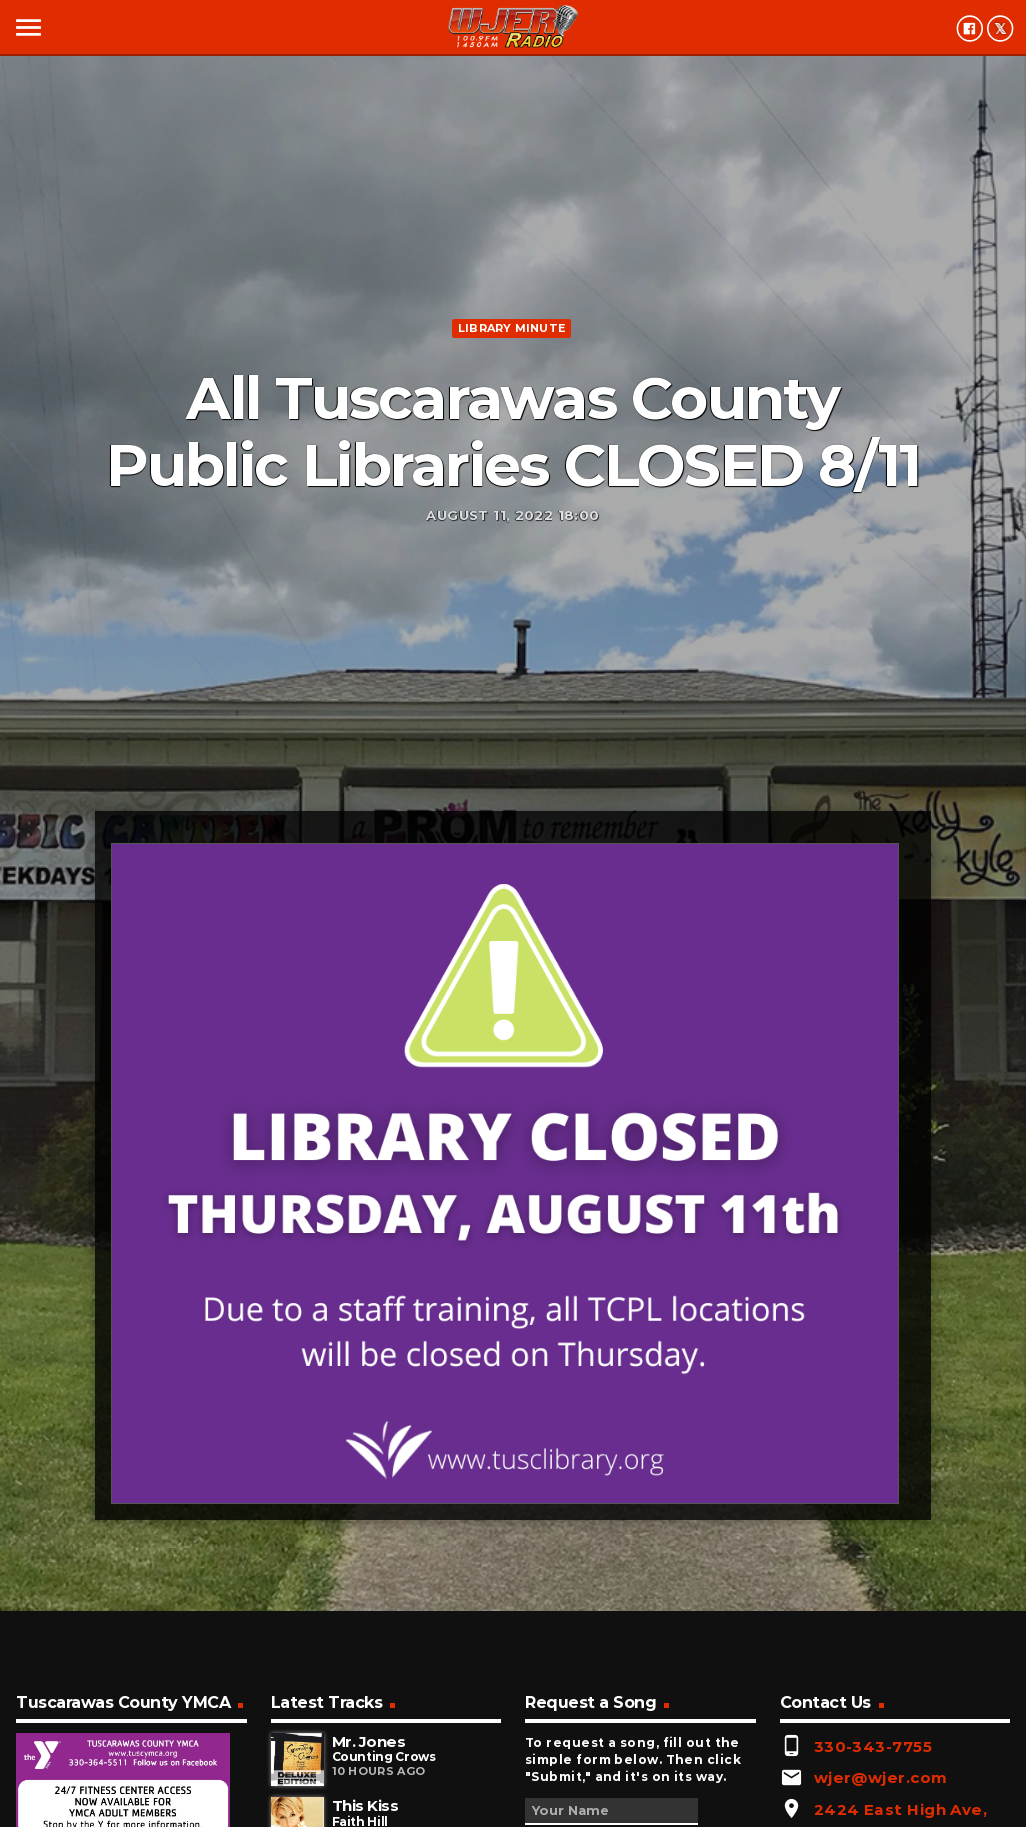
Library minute (511, 328)
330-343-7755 (873, 1746)
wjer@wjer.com (881, 1777)
